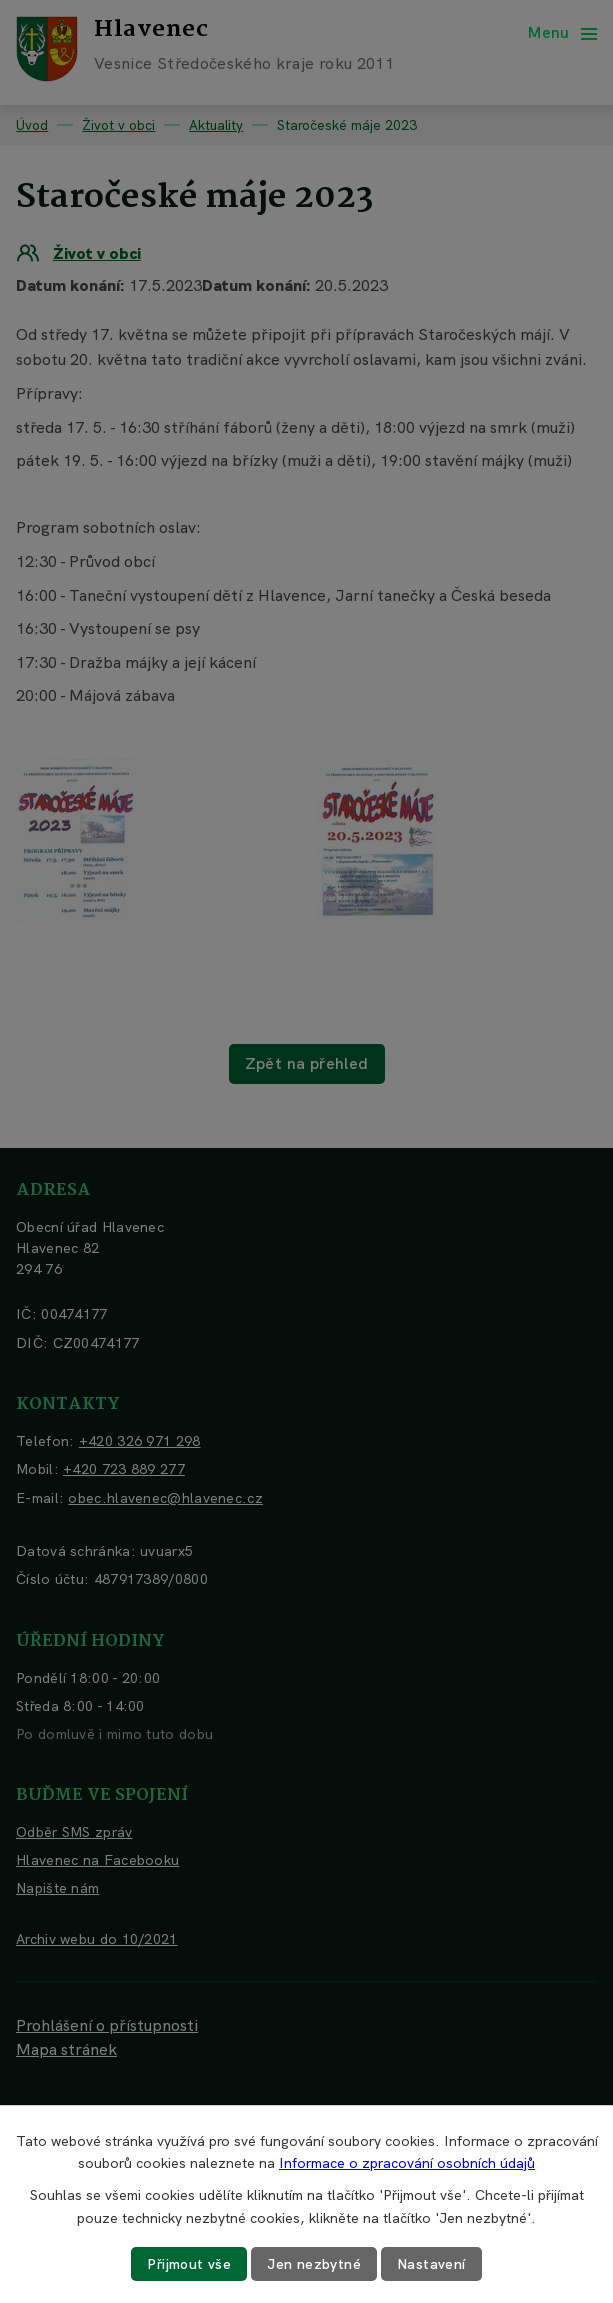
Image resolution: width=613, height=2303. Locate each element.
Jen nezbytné (314, 2264)
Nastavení (431, 2264)
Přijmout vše (189, 2264)
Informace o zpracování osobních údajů (407, 2163)
